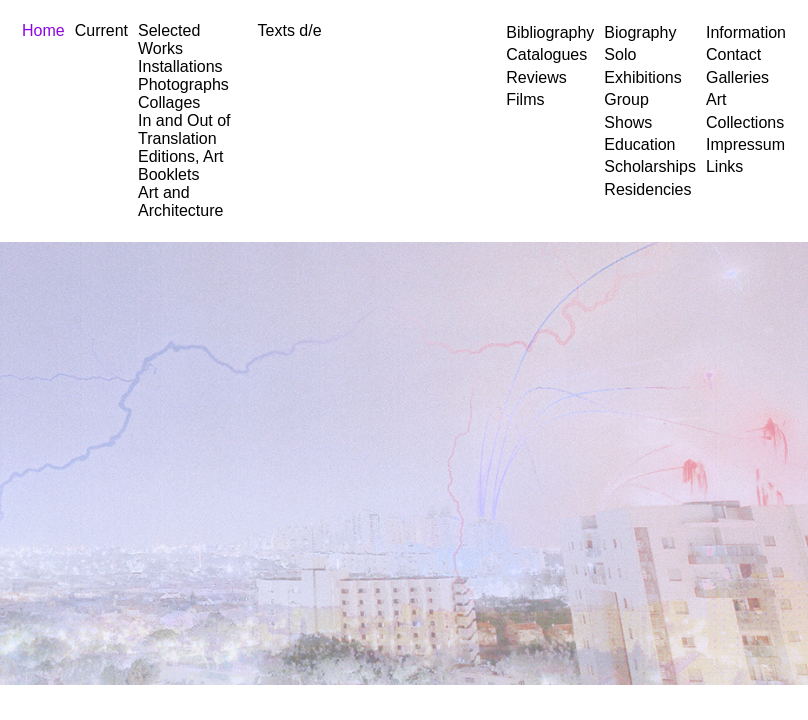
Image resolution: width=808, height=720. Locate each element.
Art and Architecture (180, 201)
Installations (180, 66)
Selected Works (169, 39)
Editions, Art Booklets (180, 165)
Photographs (183, 84)
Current (101, 30)
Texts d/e (290, 30)
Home (43, 30)
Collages (169, 102)
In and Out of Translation (184, 129)
